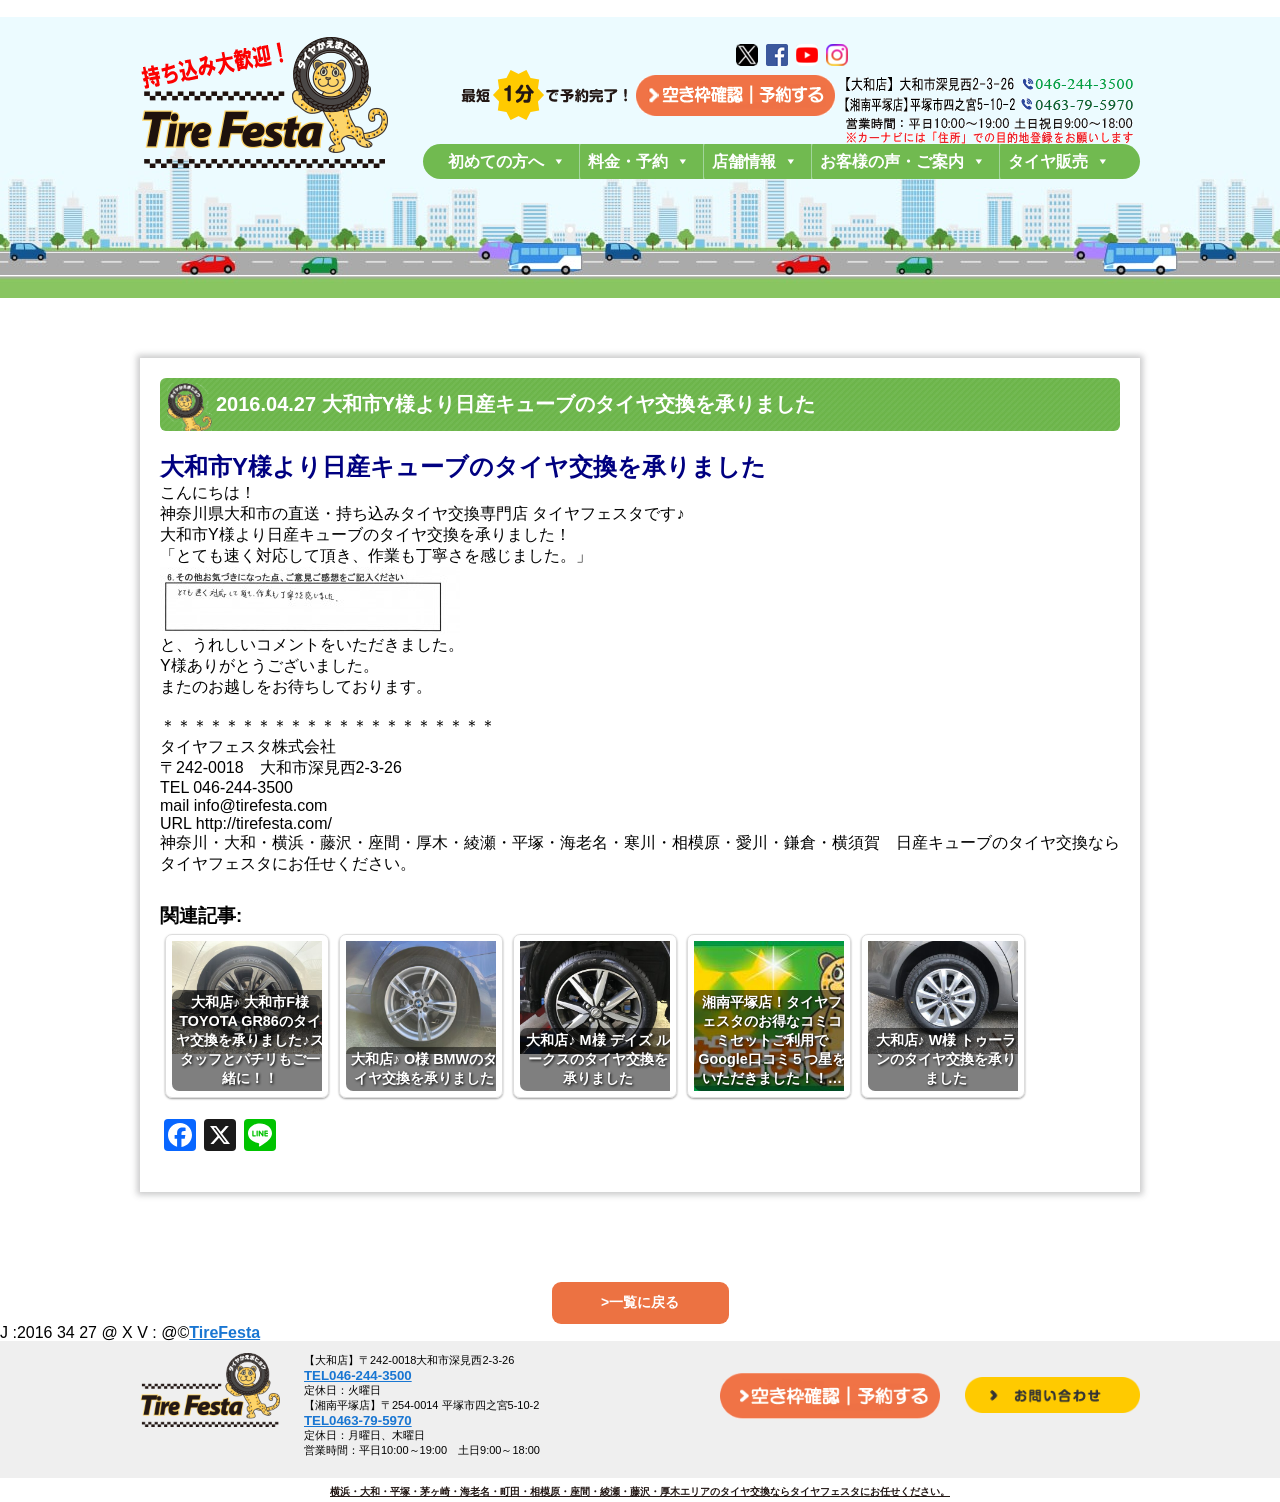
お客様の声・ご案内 (903, 161)
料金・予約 (639, 161)
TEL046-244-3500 (358, 1375)
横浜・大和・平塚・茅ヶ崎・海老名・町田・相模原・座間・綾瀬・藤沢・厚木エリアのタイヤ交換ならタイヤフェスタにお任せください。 (640, 1491)
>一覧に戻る (640, 1302)
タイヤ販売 (1059, 161)
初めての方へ (507, 161)
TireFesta (224, 1332)
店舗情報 (755, 161)
